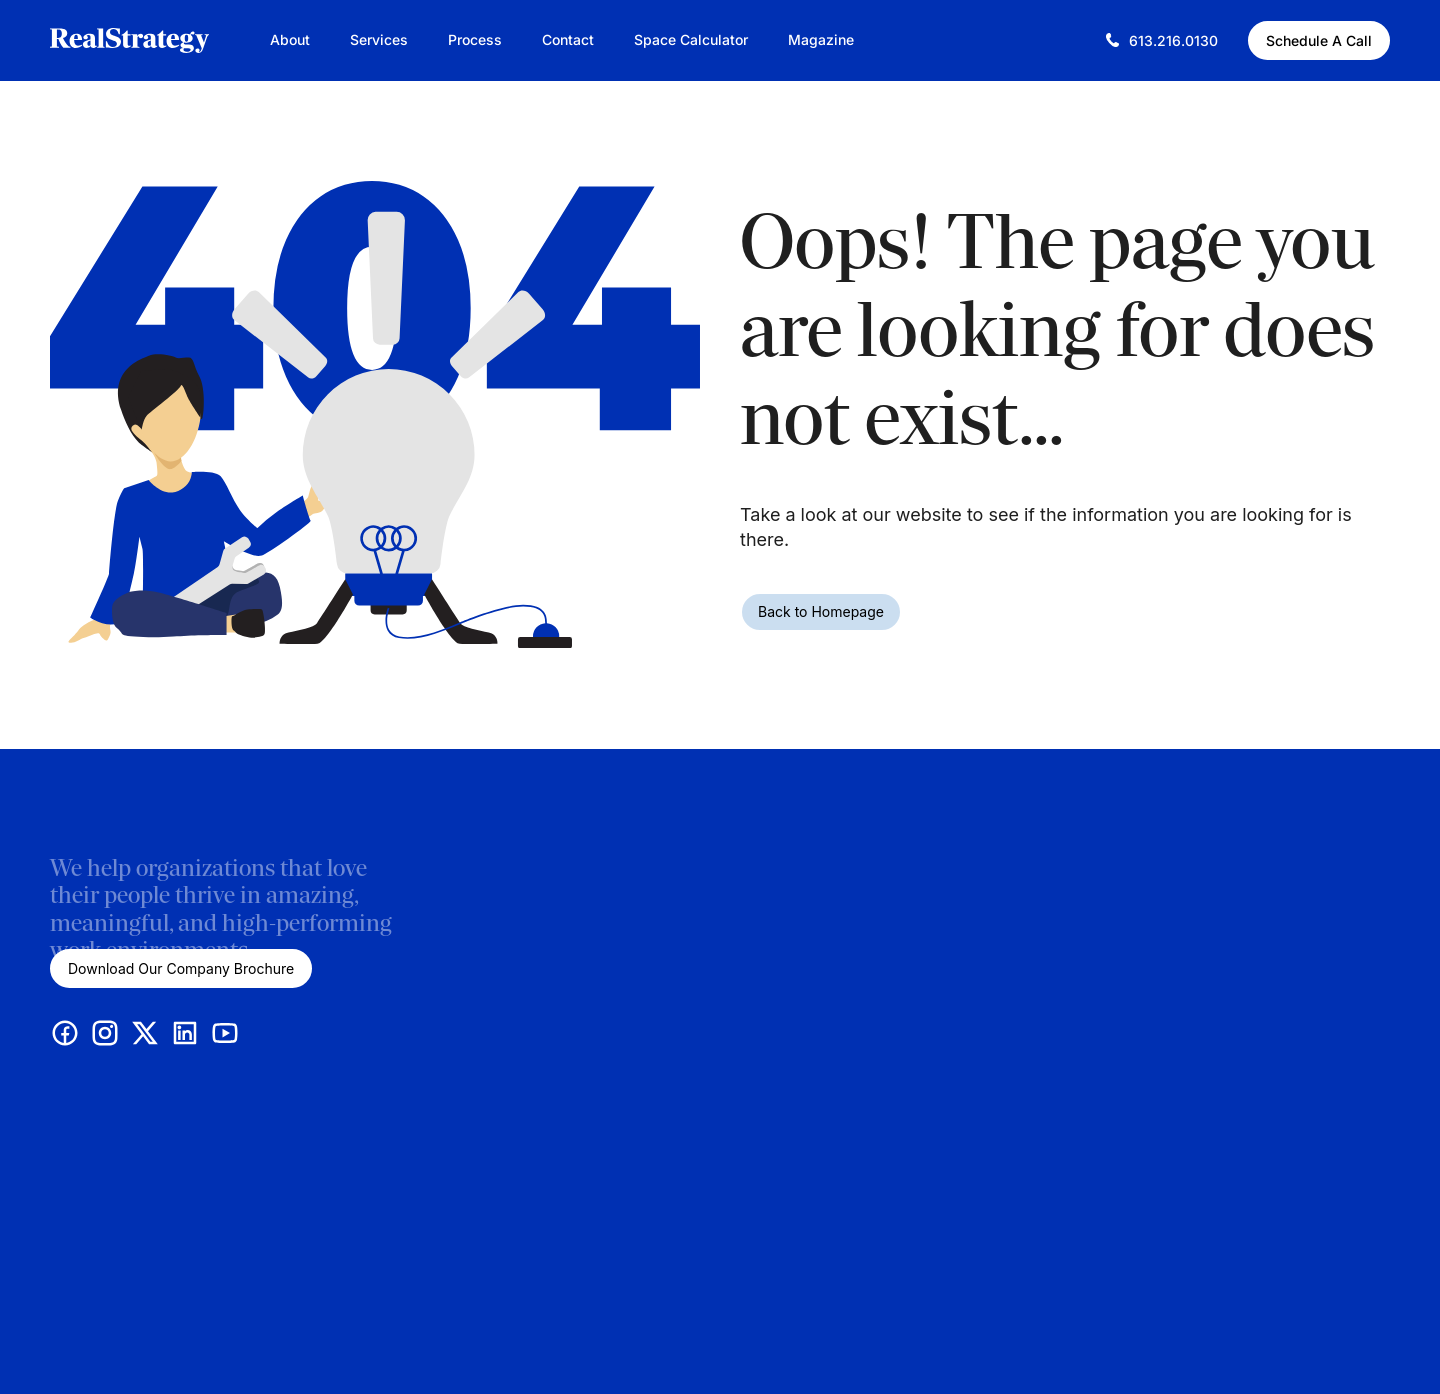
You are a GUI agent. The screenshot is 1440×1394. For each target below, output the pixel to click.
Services (379, 39)
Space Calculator (691, 39)
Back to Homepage (821, 611)
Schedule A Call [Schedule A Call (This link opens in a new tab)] (1319, 40)
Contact (568, 39)
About (290, 39)
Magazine (821, 39)
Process (475, 39)
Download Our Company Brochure (181, 968)
